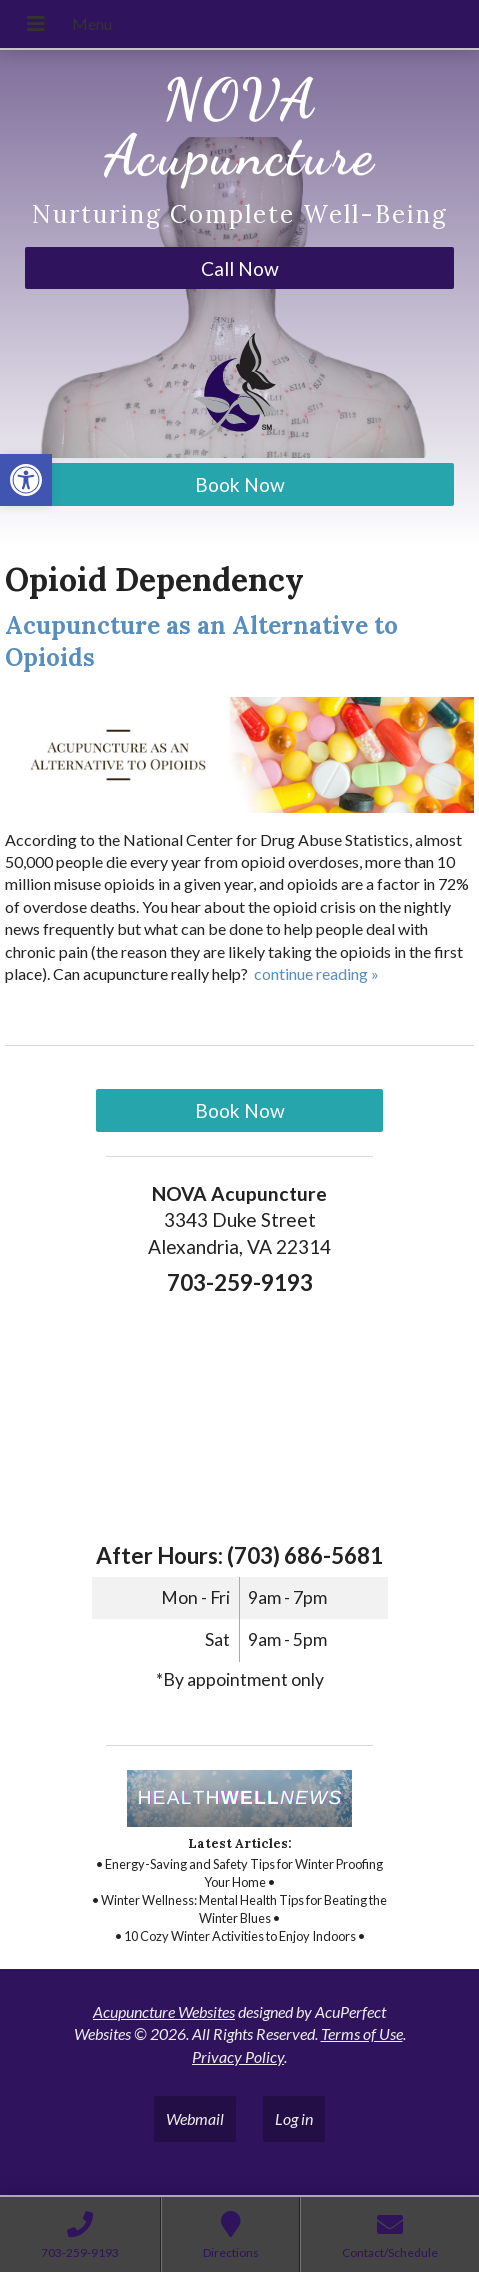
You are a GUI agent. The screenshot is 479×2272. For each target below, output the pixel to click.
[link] (26, 480)
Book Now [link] (240, 484)
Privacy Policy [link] (238, 2056)
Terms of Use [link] (362, 2033)
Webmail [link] (195, 2118)
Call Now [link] (240, 268)
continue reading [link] (316, 973)
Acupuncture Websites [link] (164, 2011)
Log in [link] (294, 2118)
